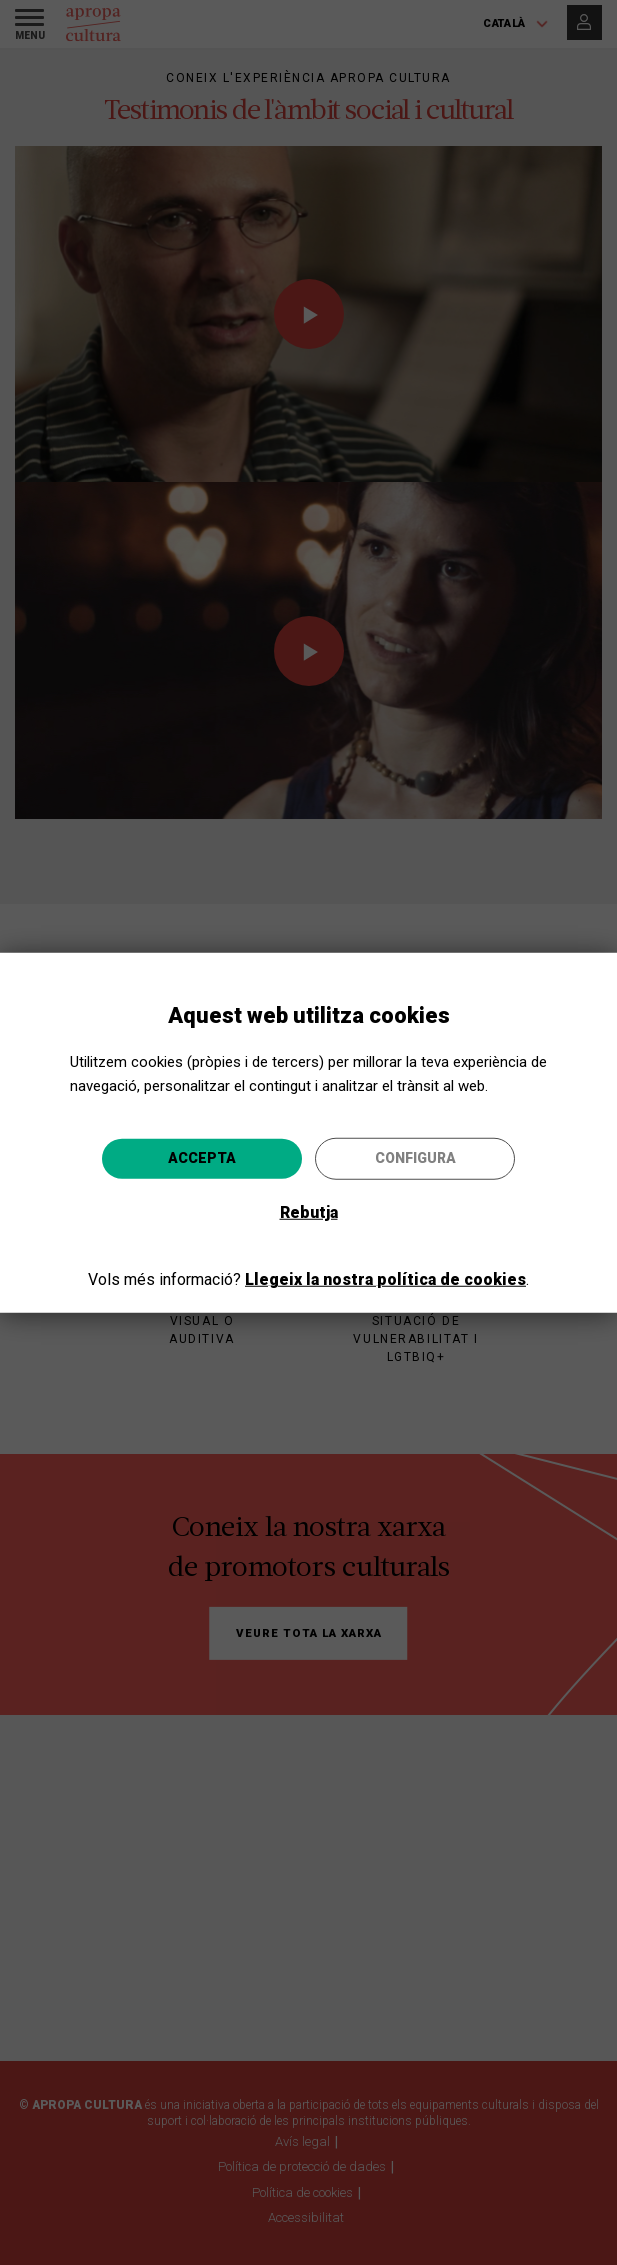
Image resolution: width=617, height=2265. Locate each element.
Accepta (202, 1158)
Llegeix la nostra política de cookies (385, 1279)
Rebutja (309, 1212)
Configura (415, 1158)
